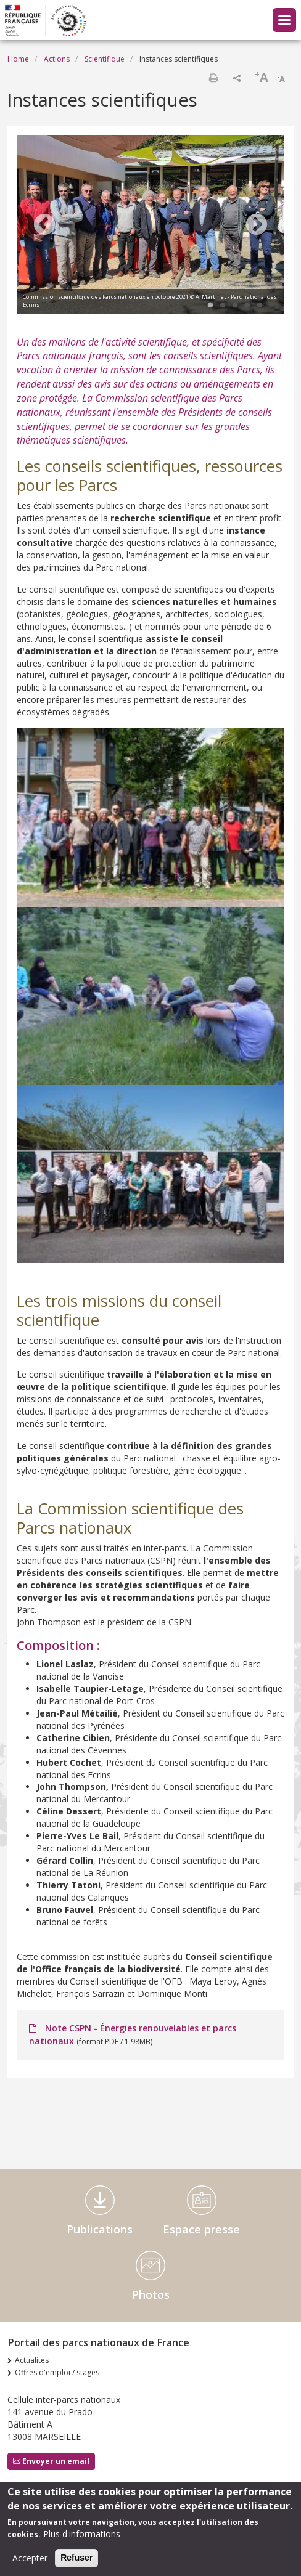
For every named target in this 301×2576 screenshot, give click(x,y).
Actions (57, 59)
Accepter (29, 2560)
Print (213, 77)
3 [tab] (235, 305)
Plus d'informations (81, 2535)
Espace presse (201, 2229)
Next (256, 225)
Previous (44, 225)
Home (18, 59)
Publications (100, 2229)
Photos (151, 2294)
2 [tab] (222, 305)
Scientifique (105, 59)
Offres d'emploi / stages (57, 2372)
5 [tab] (260, 305)
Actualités (32, 2360)
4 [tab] (247, 305)
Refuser (76, 2559)
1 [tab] (210, 305)
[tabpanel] (150, 225)
